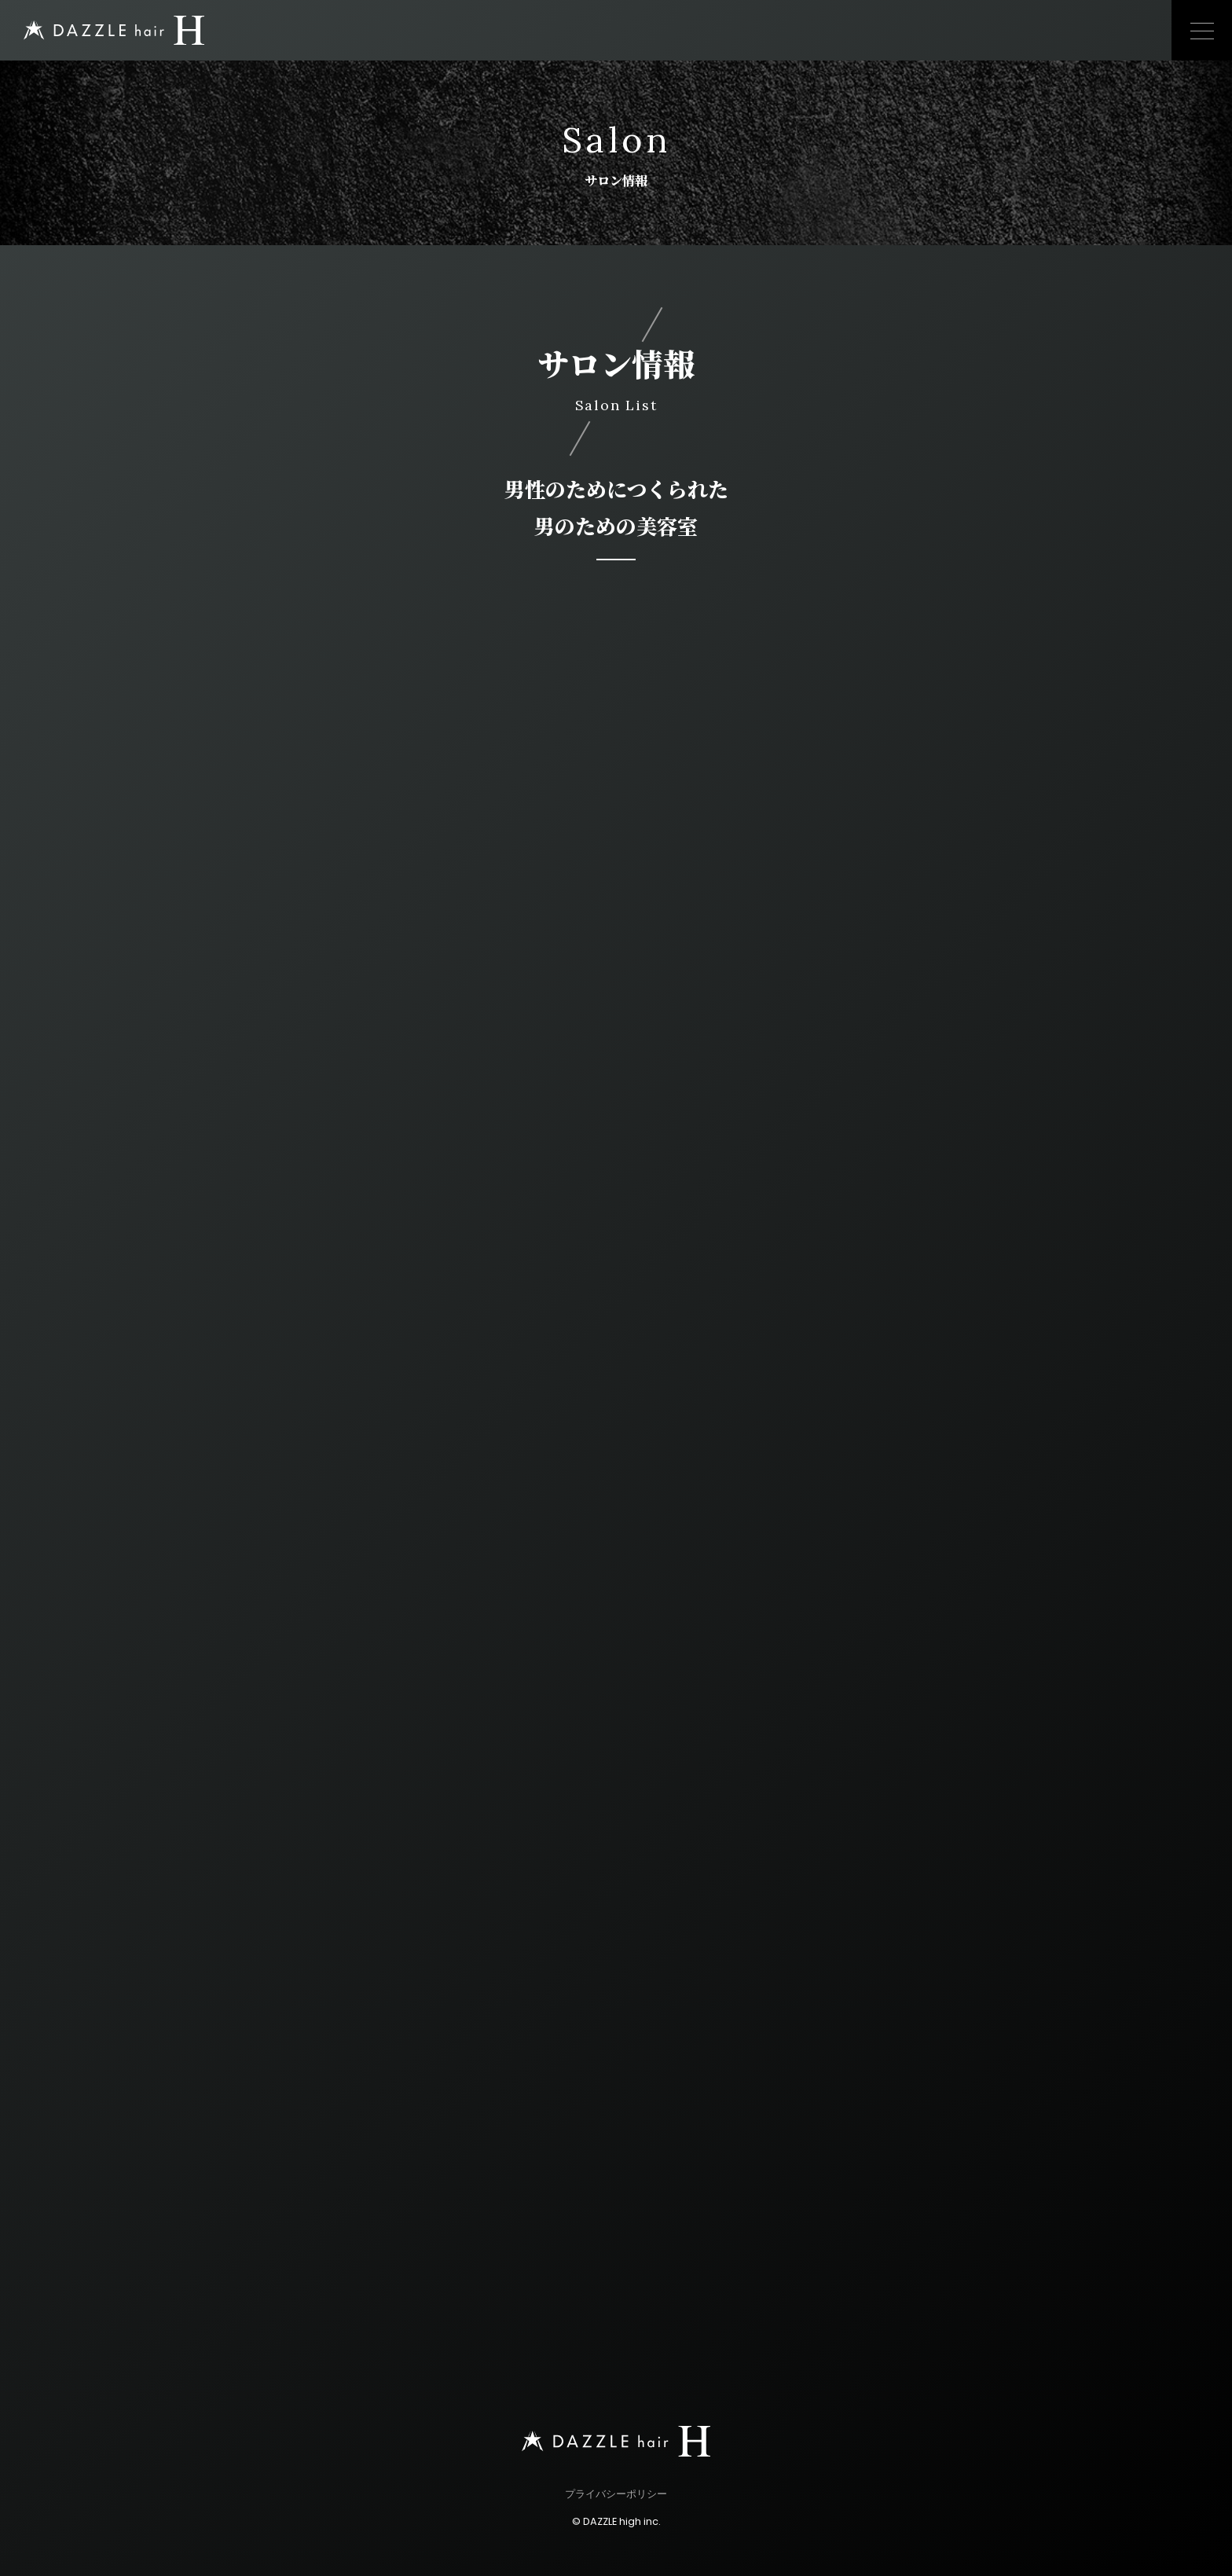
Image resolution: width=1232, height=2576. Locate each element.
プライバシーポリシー (616, 2494)
